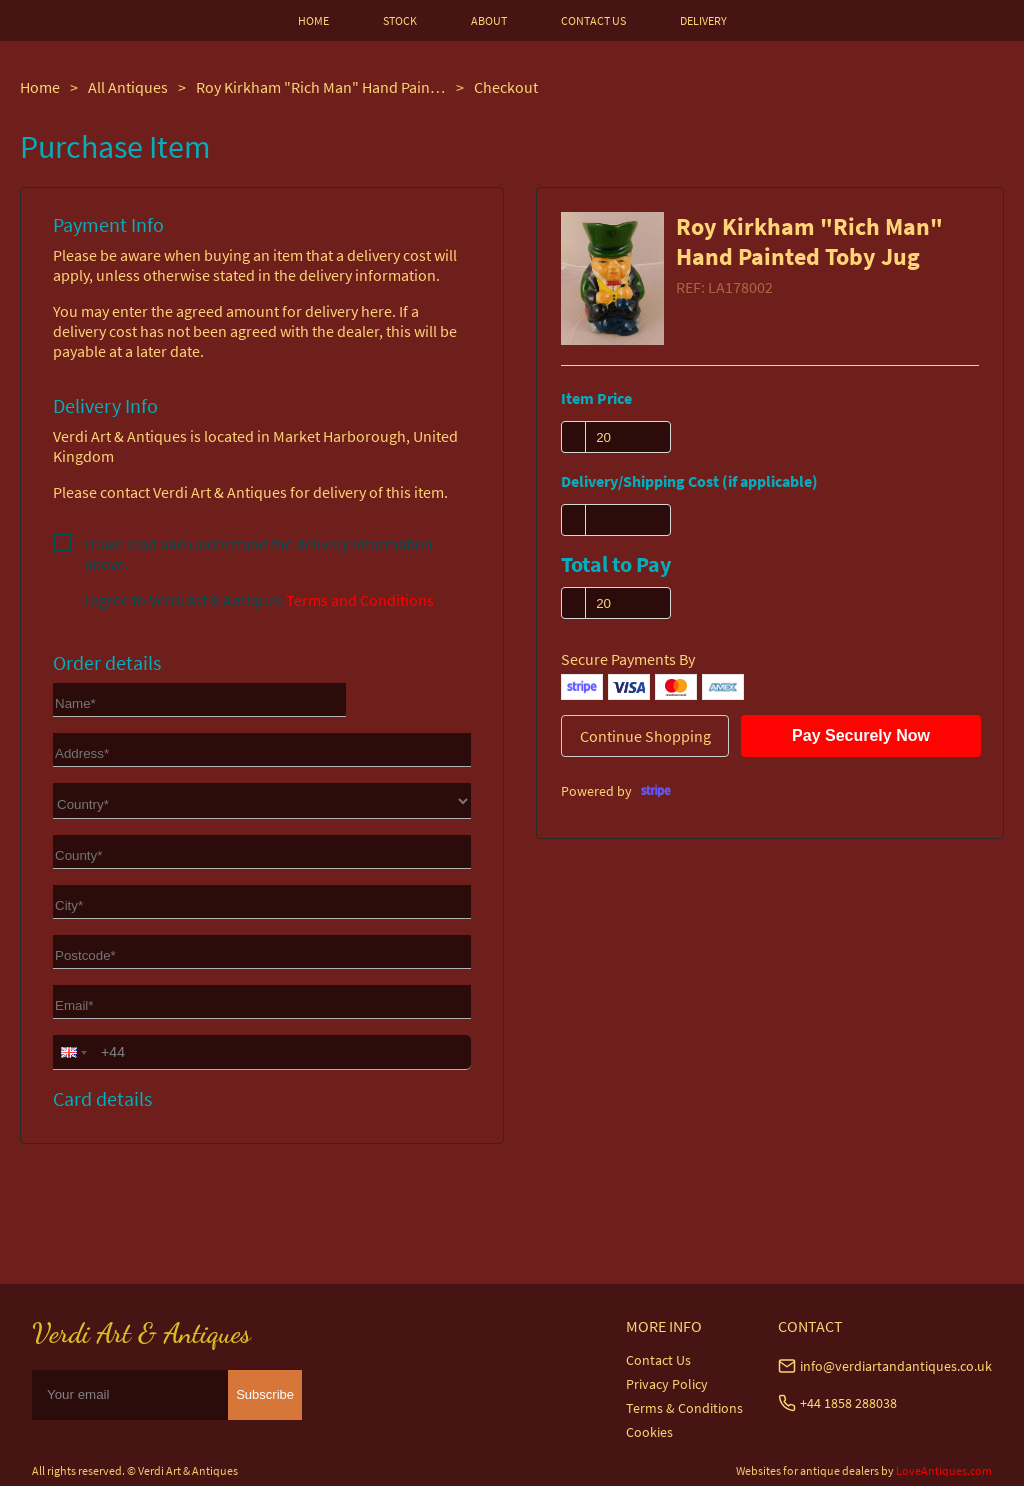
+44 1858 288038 (848, 1403)
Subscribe (265, 1394)
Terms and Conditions (360, 600)
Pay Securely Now (861, 735)
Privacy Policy (667, 1384)
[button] (72, 1052)
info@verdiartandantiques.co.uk (896, 1366)
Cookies (649, 1432)
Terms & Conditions (684, 1408)
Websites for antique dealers (807, 1470)
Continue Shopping (645, 736)
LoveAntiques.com (944, 1470)
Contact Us (658, 1360)
